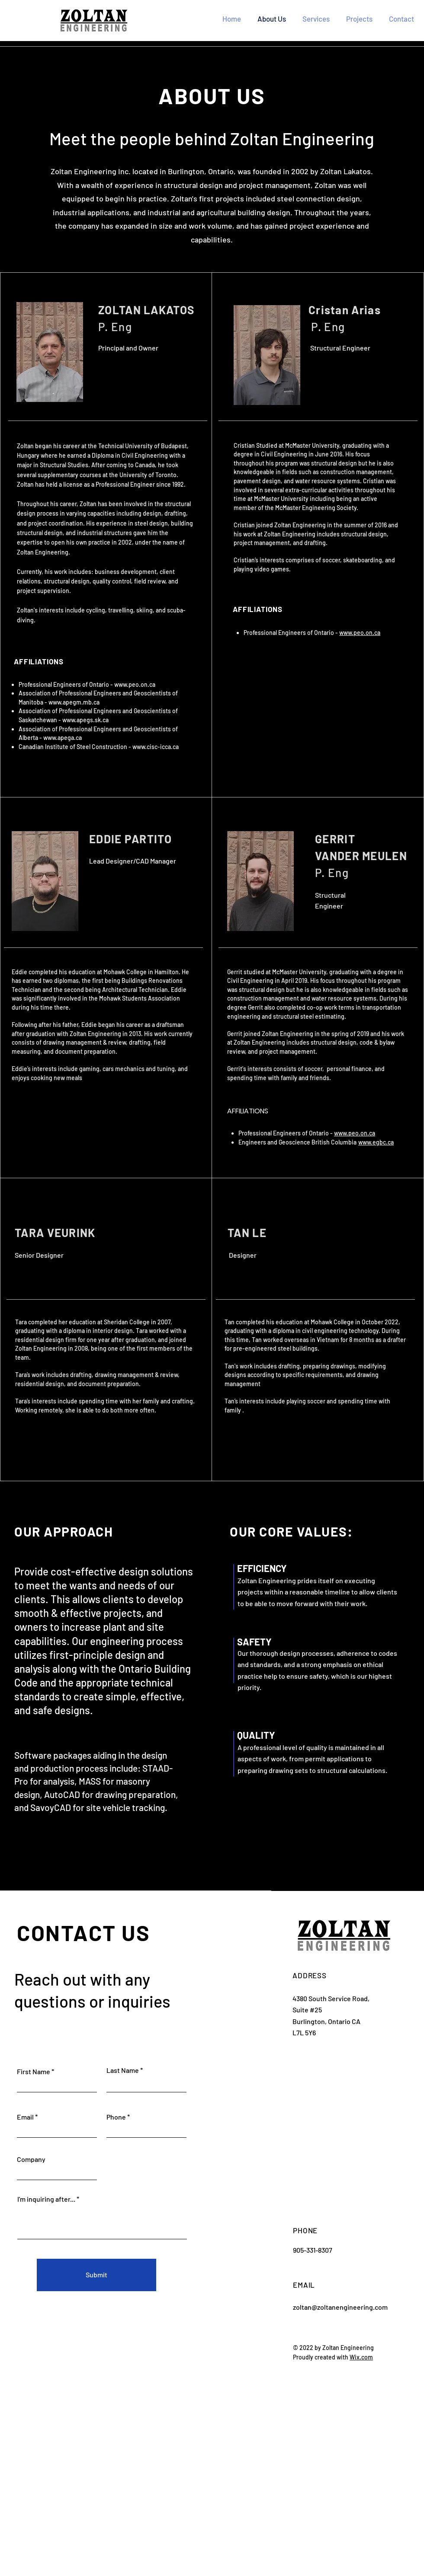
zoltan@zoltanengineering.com (340, 2307)
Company (31, 2159)
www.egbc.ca (376, 1142)
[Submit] (96, 2275)
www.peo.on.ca (134, 684)
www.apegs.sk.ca (85, 720)
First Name (33, 2071)
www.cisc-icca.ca (155, 746)
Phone (116, 2117)
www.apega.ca (62, 737)
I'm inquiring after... (46, 2199)
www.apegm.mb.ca (74, 702)
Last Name (122, 2070)
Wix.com (361, 2357)
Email (25, 2117)
